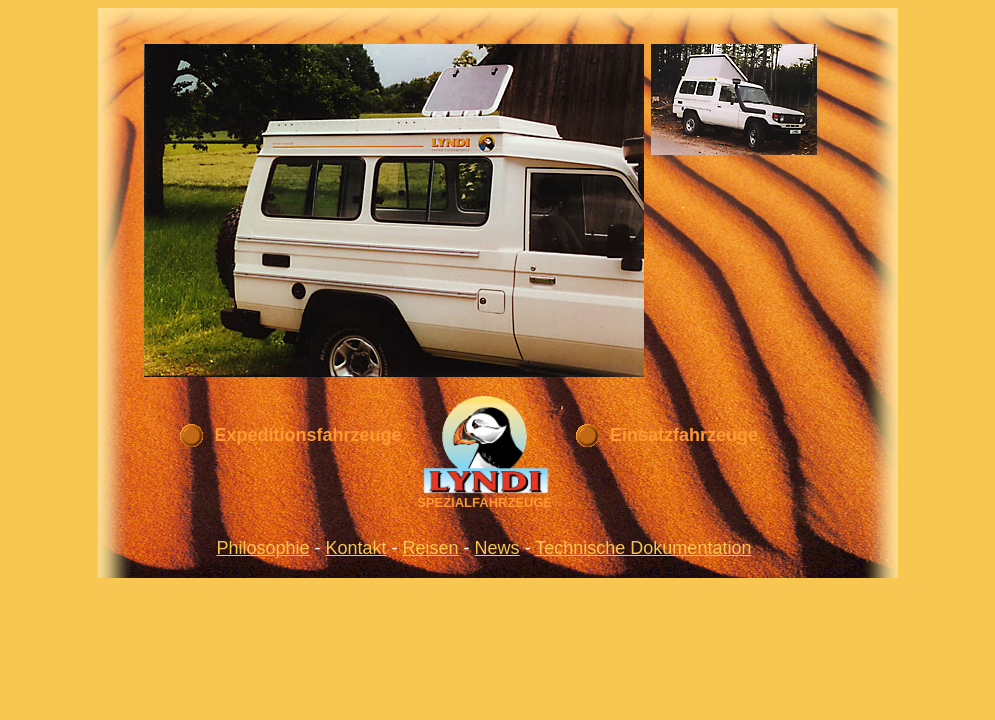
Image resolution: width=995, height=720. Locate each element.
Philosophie (262, 548)
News (497, 548)
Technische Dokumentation (643, 548)
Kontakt (356, 548)
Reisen (431, 548)
